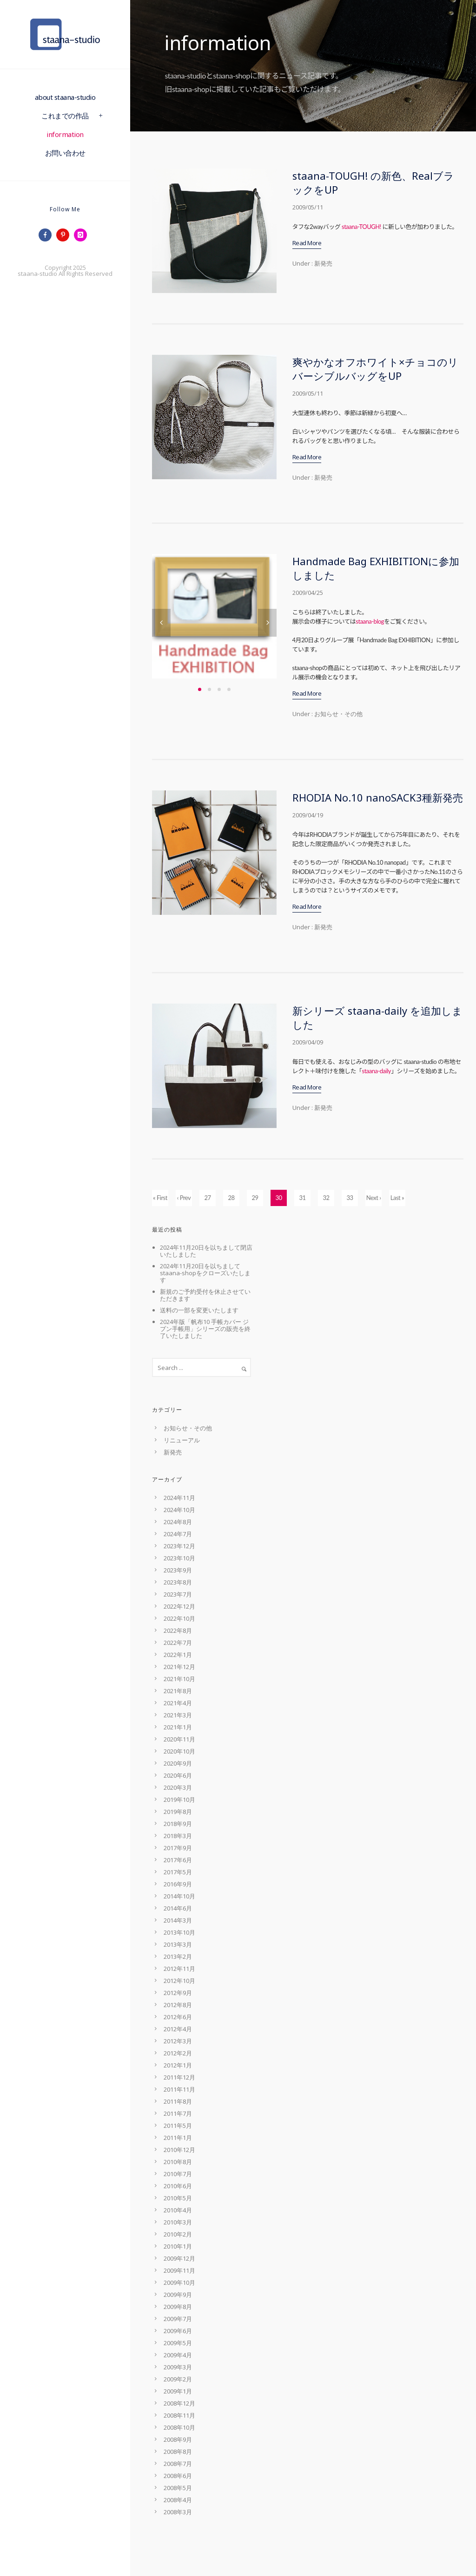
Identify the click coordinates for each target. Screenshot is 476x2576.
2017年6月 (178, 1860)
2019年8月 (178, 1811)
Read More (307, 243)
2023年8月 (178, 1582)
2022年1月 (178, 1654)
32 (326, 1197)
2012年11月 (179, 1968)
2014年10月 (179, 1896)
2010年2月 (178, 2234)
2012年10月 (179, 1980)
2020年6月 (178, 1775)
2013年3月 (178, 1944)
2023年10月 (179, 1558)
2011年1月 (178, 2137)
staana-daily (376, 1071)
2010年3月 (178, 2222)
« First (160, 1197)
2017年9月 (178, 1848)
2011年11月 (179, 2089)
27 (207, 1197)
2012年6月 (178, 2017)
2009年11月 (179, 2270)
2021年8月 (178, 1691)
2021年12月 (179, 1667)
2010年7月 (178, 2174)
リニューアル (182, 1440)
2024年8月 (178, 1522)
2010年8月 (178, 2162)
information (65, 134)
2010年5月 (178, 2198)
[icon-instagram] (83, 234)
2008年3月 (178, 2512)
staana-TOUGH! (361, 226)
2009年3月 (178, 2367)
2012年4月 (178, 2029)
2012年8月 (178, 2005)
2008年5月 (178, 2488)
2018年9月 (178, 1824)
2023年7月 (178, 1594)
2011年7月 (178, 2113)
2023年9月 (178, 1570)
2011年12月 (179, 2077)
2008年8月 (178, 2451)
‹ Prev (184, 1197)
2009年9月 (178, 2294)
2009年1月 (178, 2391)
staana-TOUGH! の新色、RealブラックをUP (373, 182)
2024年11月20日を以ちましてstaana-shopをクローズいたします (205, 1273)
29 (254, 1197)
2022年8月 (178, 1630)
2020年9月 (178, 1763)
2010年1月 (178, 2246)
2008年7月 (178, 2463)
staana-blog (370, 621)
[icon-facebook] (47, 234)
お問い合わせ (65, 152)
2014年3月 (178, 1920)
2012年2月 (178, 2053)
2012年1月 (178, 2065)
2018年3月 (178, 1836)
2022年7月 (178, 1642)
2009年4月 (178, 2355)
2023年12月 (179, 1546)
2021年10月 (179, 1679)
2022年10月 (179, 1618)
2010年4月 (178, 2210)
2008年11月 (179, 2415)
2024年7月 (178, 1534)
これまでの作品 (65, 115)
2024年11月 (179, 1497)
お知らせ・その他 (338, 714)
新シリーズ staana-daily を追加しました (377, 1017)
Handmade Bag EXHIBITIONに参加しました (375, 568)
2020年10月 (179, 1751)
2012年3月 (178, 2041)
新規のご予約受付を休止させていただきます (205, 1295)
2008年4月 (178, 2500)
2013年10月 (179, 1932)
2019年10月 (179, 1799)
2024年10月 (179, 1510)
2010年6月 (178, 2186)
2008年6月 (178, 2476)
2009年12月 (179, 2258)
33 (349, 1197)
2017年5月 (178, 1872)
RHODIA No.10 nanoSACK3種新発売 (377, 797)
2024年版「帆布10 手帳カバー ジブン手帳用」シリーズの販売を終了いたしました (205, 1328)
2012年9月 (178, 1993)
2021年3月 (178, 1715)
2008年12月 (179, 2403)
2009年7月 (178, 2319)
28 (231, 1197)
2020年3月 (178, 1787)
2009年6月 (178, 2331)
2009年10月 (179, 2282)
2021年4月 (178, 1703)
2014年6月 (178, 1908)
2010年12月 (179, 2150)
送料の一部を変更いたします (199, 1310)
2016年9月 (178, 1884)
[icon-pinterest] (65, 234)
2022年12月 (179, 1606)
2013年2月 (178, 1956)
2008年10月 (179, 2427)
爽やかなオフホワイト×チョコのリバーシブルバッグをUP (375, 369)
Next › (373, 1197)
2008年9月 (178, 2439)
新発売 (322, 263)
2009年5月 (178, 2343)
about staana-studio (65, 97)
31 (302, 1197)
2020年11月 (179, 1739)
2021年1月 (178, 1727)
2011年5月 (178, 2125)
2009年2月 (178, 2379)
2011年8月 (178, 2101)
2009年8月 (178, 2306)
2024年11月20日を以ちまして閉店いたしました (206, 1251)
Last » (397, 1197)
